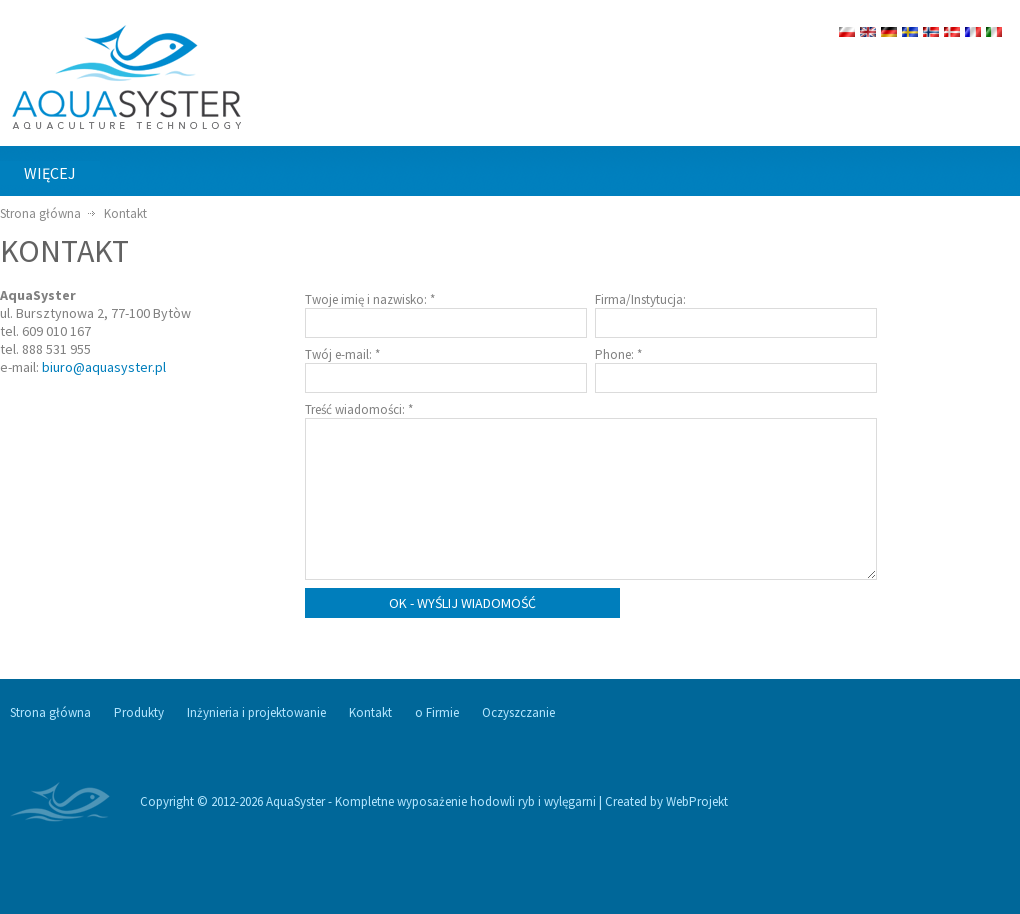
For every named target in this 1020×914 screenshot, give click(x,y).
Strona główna (40, 213)
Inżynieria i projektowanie (256, 712)
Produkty (139, 712)
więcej (50, 173)
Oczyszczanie (518, 712)
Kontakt (125, 213)
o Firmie (437, 712)
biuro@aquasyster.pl (104, 367)
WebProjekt (697, 801)
